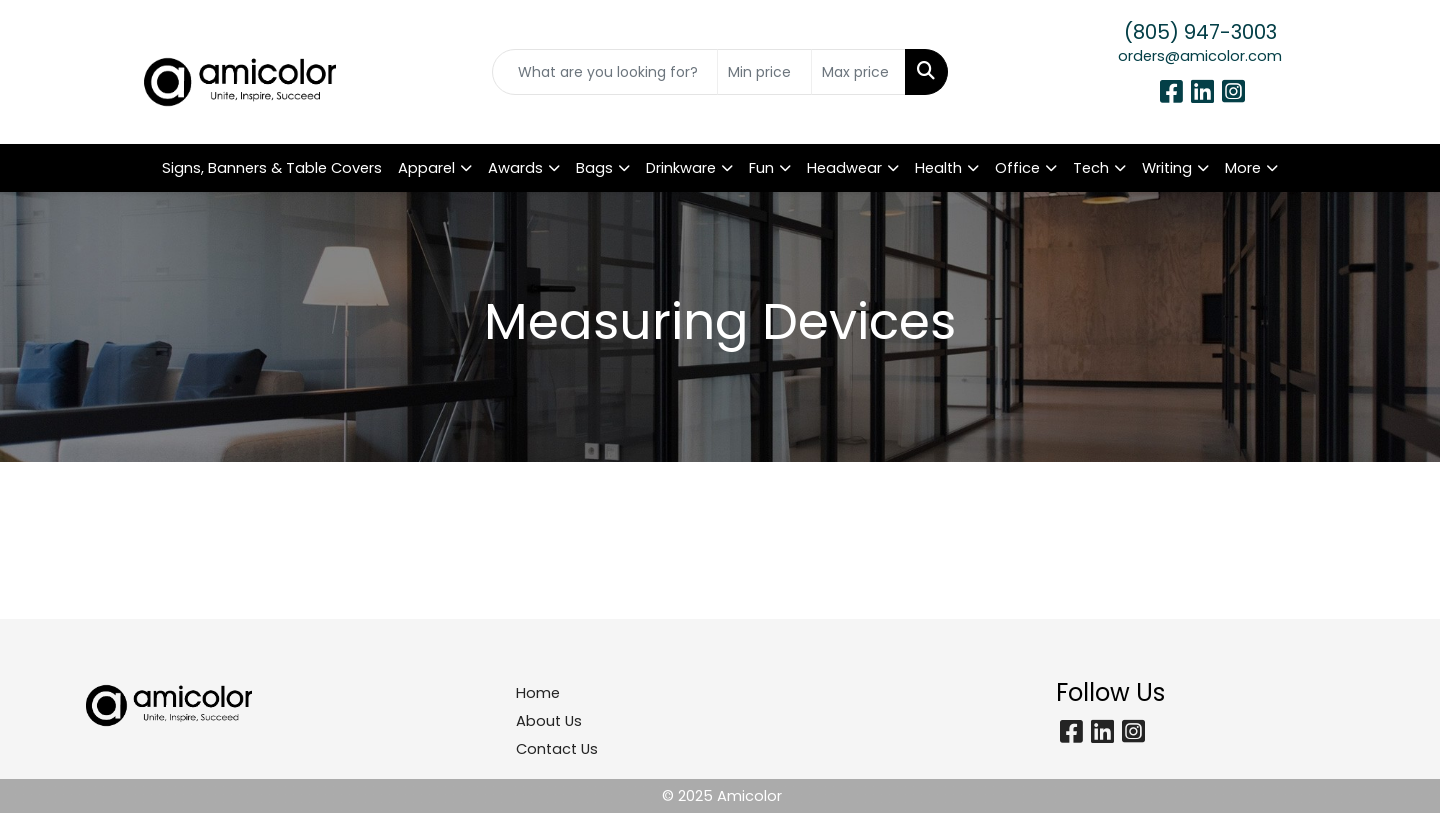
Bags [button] (594, 168)
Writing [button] (1167, 168)
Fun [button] (761, 168)
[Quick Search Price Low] (764, 72)
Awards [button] (515, 168)
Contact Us (557, 749)
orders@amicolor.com (1200, 56)
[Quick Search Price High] (858, 72)
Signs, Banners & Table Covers (272, 168)
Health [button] (938, 168)
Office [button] (1017, 168)
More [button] (1243, 168)
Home (538, 693)
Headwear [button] (844, 168)
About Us (549, 721)
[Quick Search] (605, 72)
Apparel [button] (426, 168)
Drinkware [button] (681, 168)
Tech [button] (1091, 168)
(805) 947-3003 (1200, 32)
